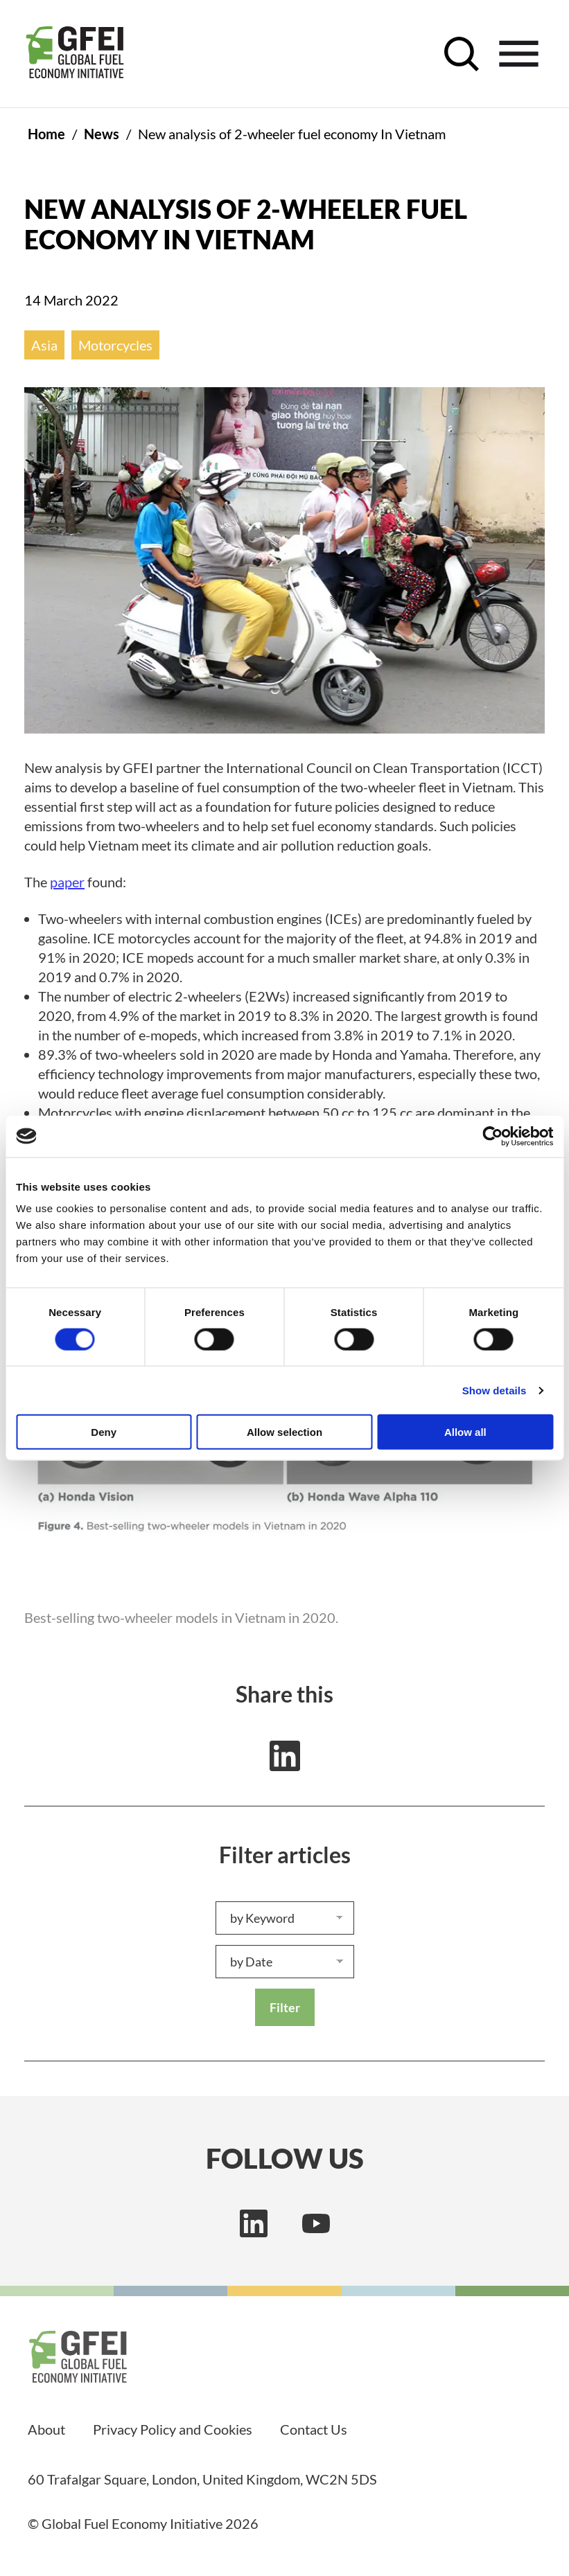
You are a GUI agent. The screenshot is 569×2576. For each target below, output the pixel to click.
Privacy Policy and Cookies (172, 2429)
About (46, 2429)
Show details (494, 1390)
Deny (103, 1432)
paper (67, 881)
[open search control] (461, 54)
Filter (285, 2007)
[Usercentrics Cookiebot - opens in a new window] (492, 1136)
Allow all (465, 1432)
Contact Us (313, 2429)
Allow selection (284, 1432)
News (101, 133)
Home (46, 133)
